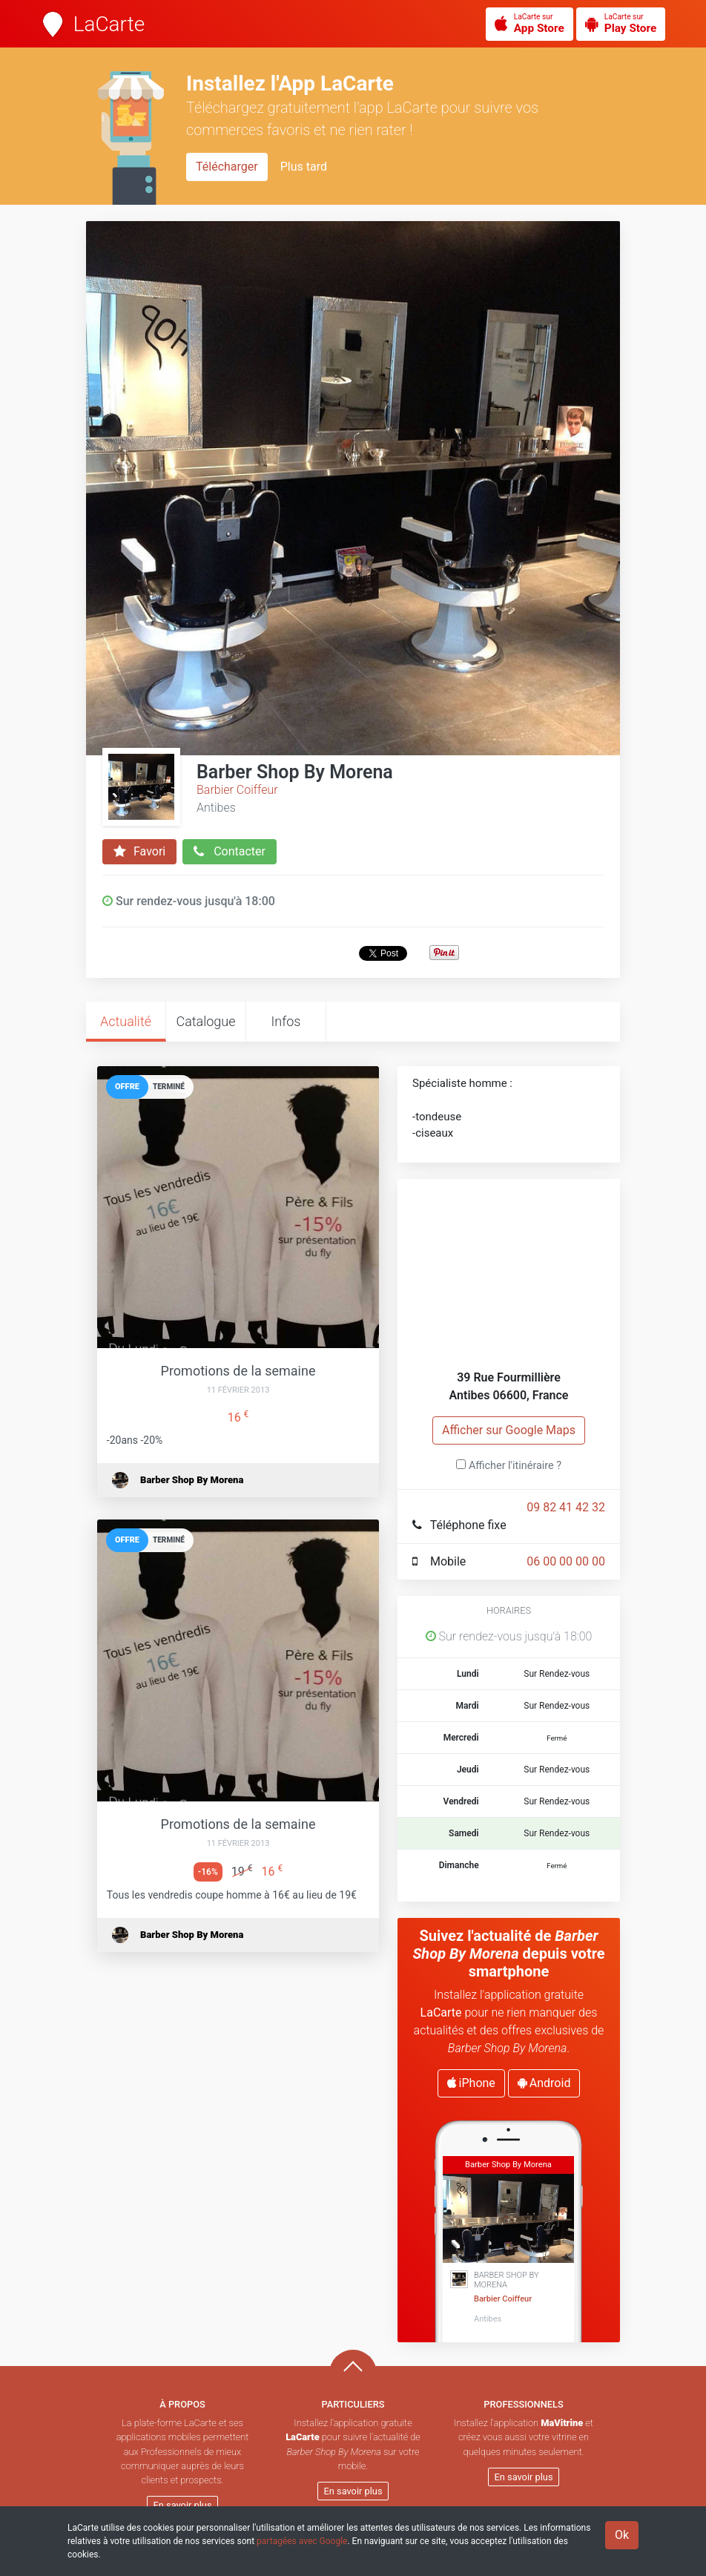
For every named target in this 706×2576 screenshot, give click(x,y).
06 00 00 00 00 (566, 1561)
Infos (286, 1021)
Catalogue (205, 1021)
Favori (139, 851)
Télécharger (227, 167)
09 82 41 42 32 (566, 1507)
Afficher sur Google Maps (508, 1430)
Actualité (125, 1021)
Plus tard (303, 167)
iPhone (471, 2083)
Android (544, 2083)
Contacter (229, 851)
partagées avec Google (302, 2541)
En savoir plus (183, 2505)
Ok (622, 2535)
